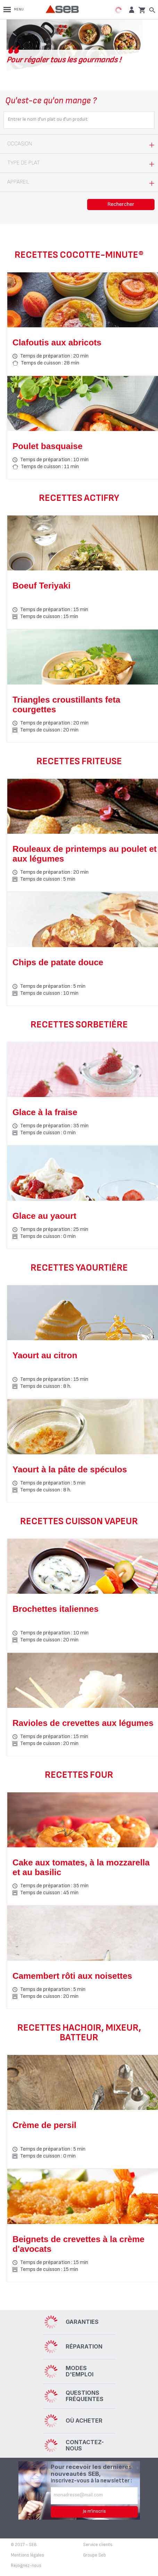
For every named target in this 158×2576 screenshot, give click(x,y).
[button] (130, 9)
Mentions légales (27, 2555)
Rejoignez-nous (26, 2565)
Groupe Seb (94, 2555)
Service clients (98, 2544)
